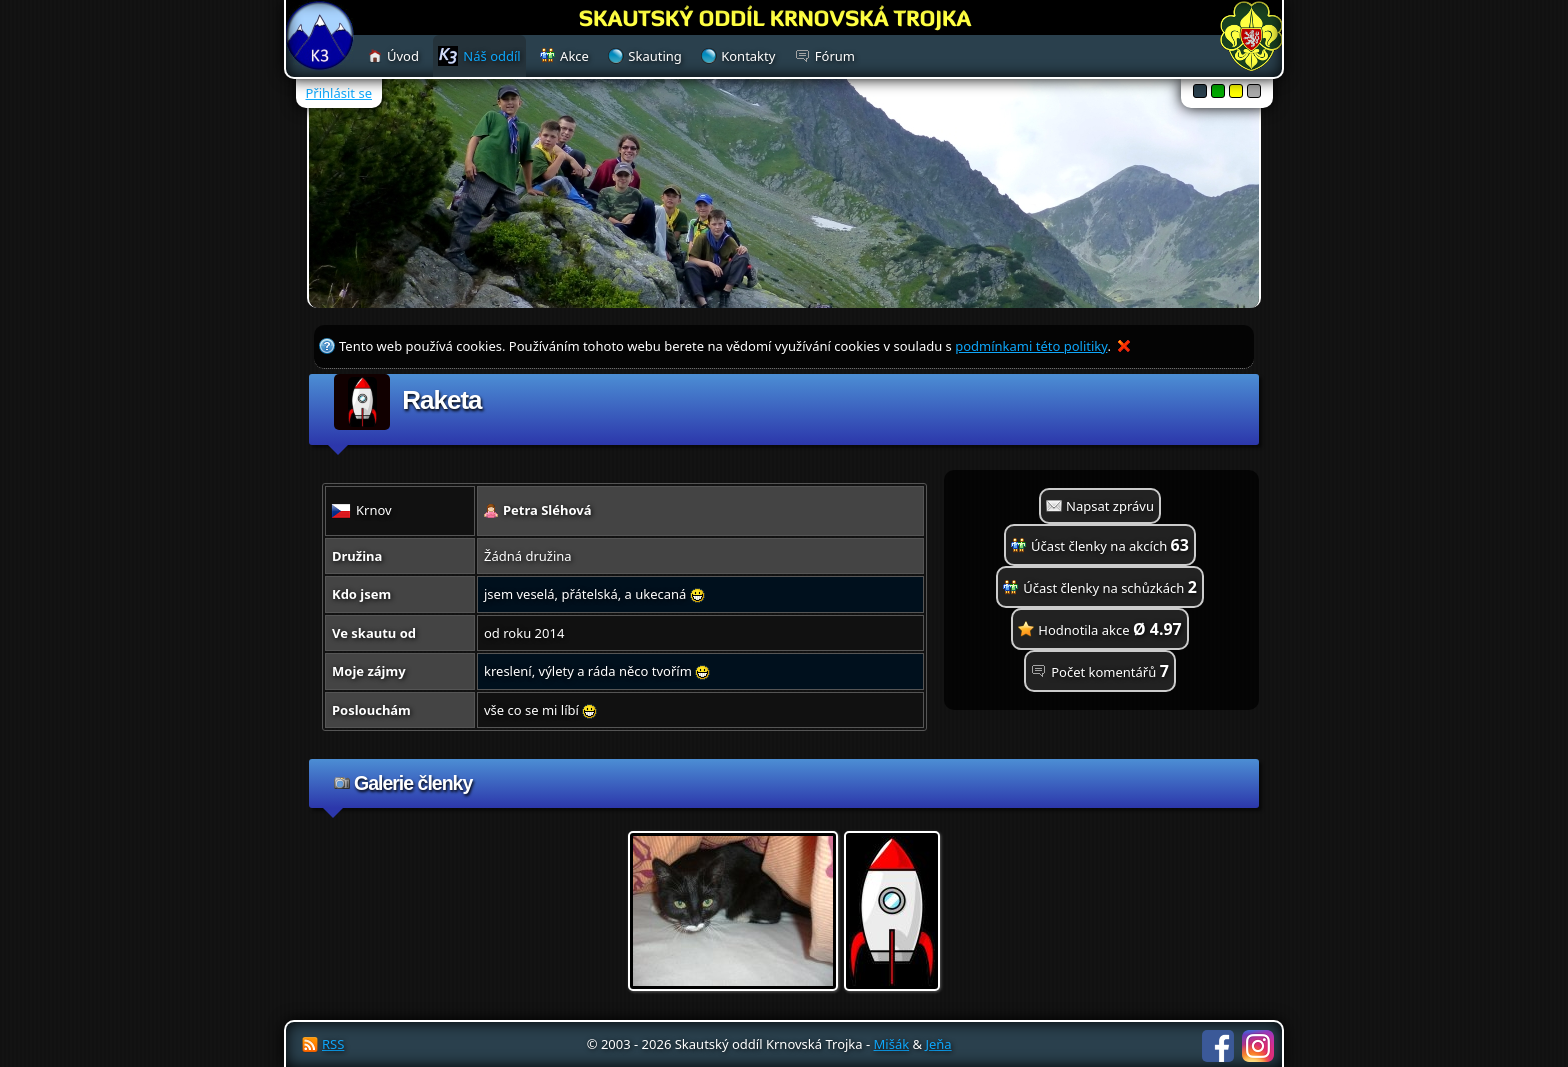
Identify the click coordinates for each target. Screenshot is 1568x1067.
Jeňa (938, 1044)
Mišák (892, 1044)
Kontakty (748, 56)
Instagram (1258, 1046)
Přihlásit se (339, 93)
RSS (333, 1044)
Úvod (403, 56)
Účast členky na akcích (1110, 545)
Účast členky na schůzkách (1110, 587)
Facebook (1218, 1046)
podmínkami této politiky (1031, 346)
